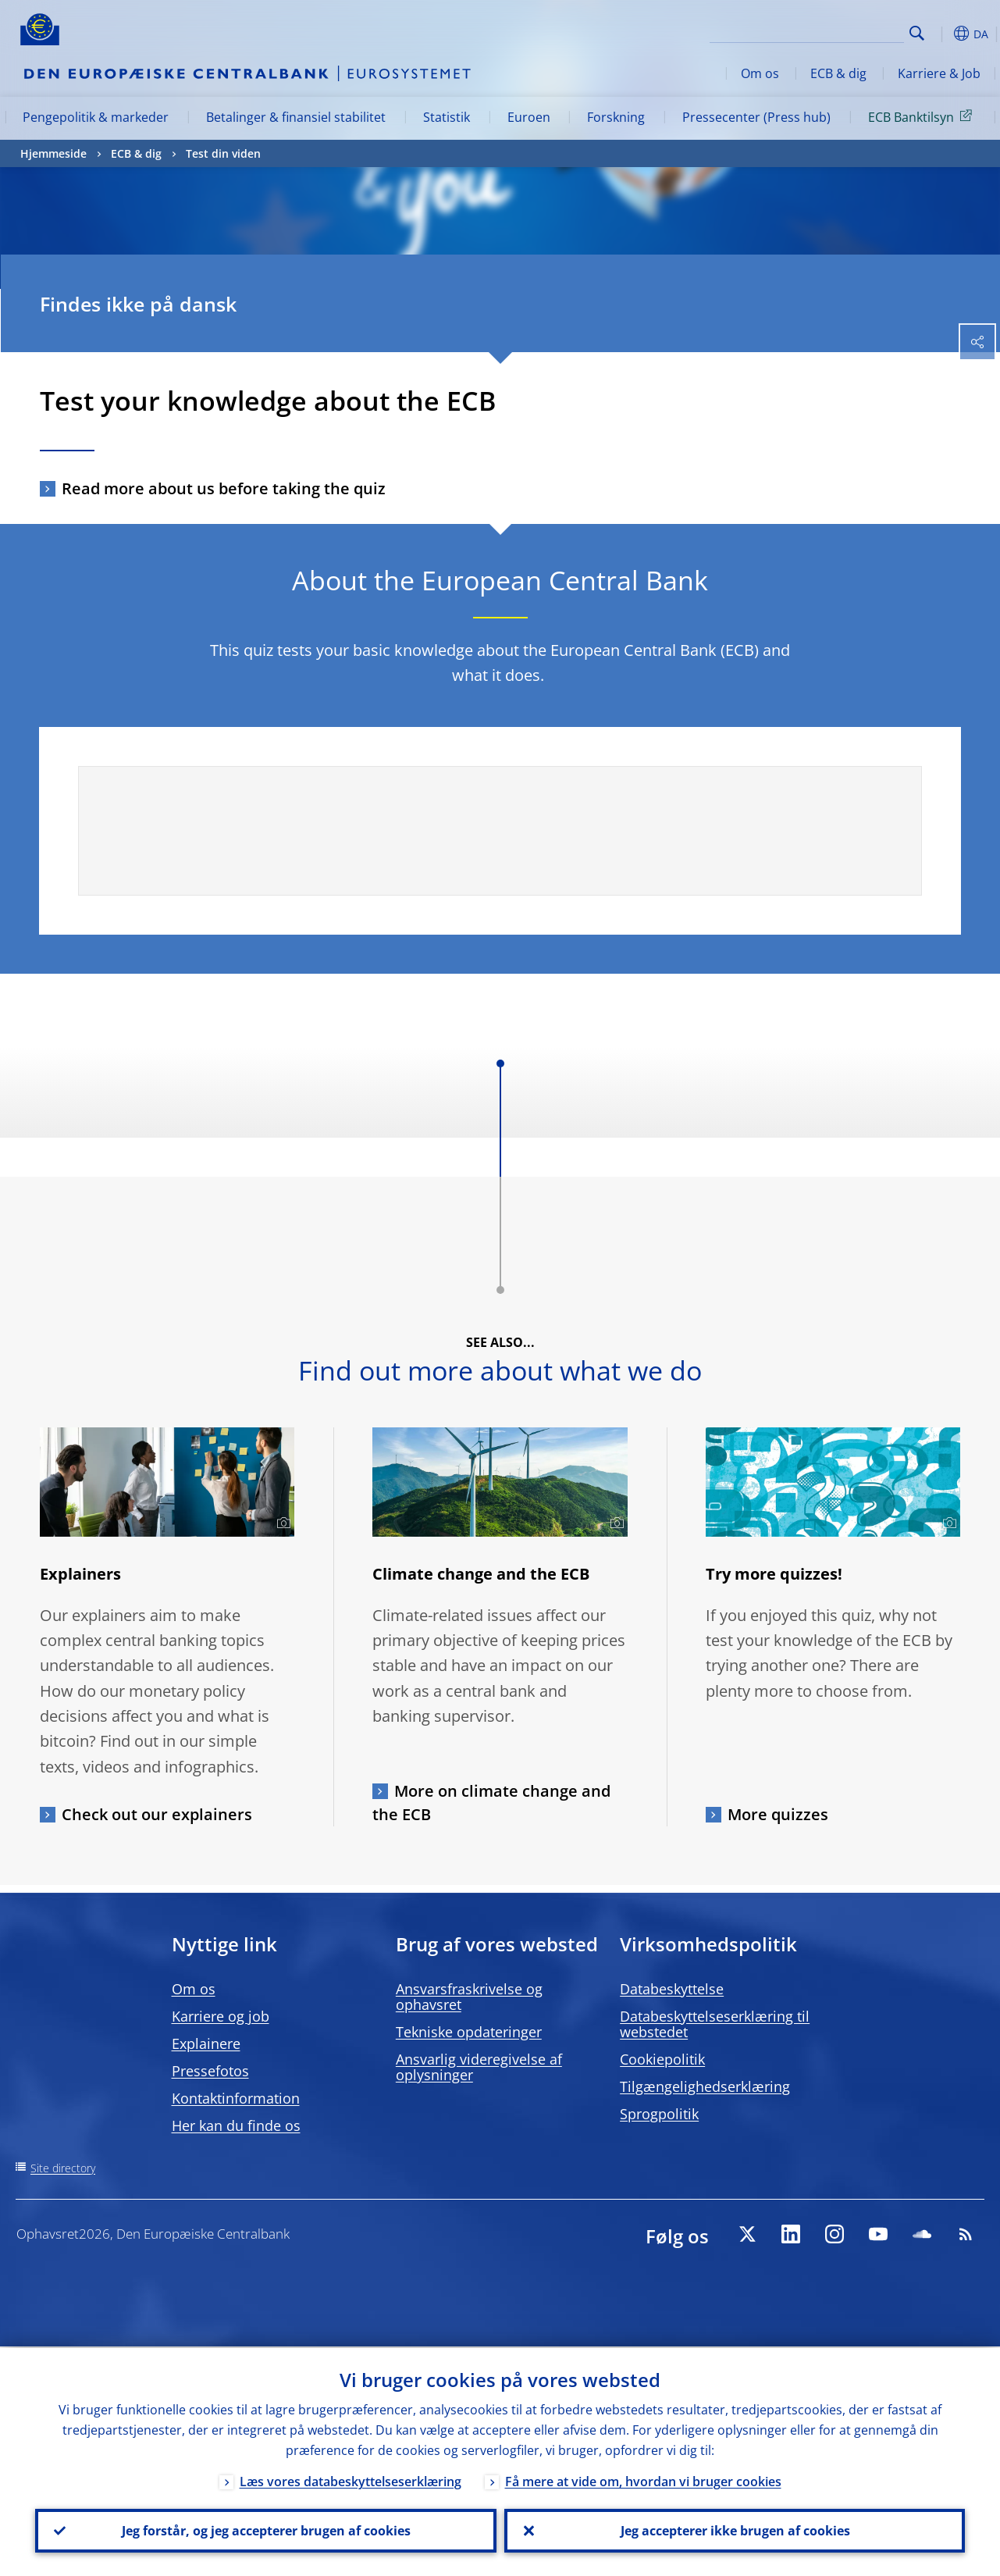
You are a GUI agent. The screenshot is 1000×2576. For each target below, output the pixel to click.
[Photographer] (281, 1523)
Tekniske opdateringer (469, 2031)
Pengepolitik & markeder (96, 117)
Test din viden (223, 153)
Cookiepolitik (662, 2059)
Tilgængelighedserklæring (705, 2086)
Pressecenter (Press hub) (756, 117)
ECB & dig (838, 73)
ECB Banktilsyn (922, 116)
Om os (760, 73)
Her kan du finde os (236, 2125)
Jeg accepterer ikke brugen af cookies (734, 2530)
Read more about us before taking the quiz (224, 488)
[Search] (826, 31)
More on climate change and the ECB (491, 1802)
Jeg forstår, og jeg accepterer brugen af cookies (265, 2530)
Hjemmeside (53, 153)
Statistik (446, 117)
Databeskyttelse (672, 1988)
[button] (941, 33)
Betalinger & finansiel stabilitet (296, 117)
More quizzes (778, 1814)
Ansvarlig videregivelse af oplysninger (479, 2067)
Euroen (528, 117)
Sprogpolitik (659, 2113)
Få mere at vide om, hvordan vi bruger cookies (643, 2480)
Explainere (206, 2043)
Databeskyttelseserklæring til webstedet (715, 2024)
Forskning (616, 117)
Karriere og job (220, 2016)
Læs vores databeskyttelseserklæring (350, 2480)
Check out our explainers (157, 1814)
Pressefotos (210, 2070)
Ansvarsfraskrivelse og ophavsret (469, 1996)
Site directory (62, 2168)
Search (917, 33)
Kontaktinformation (236, 2098)
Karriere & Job (939, 73)
